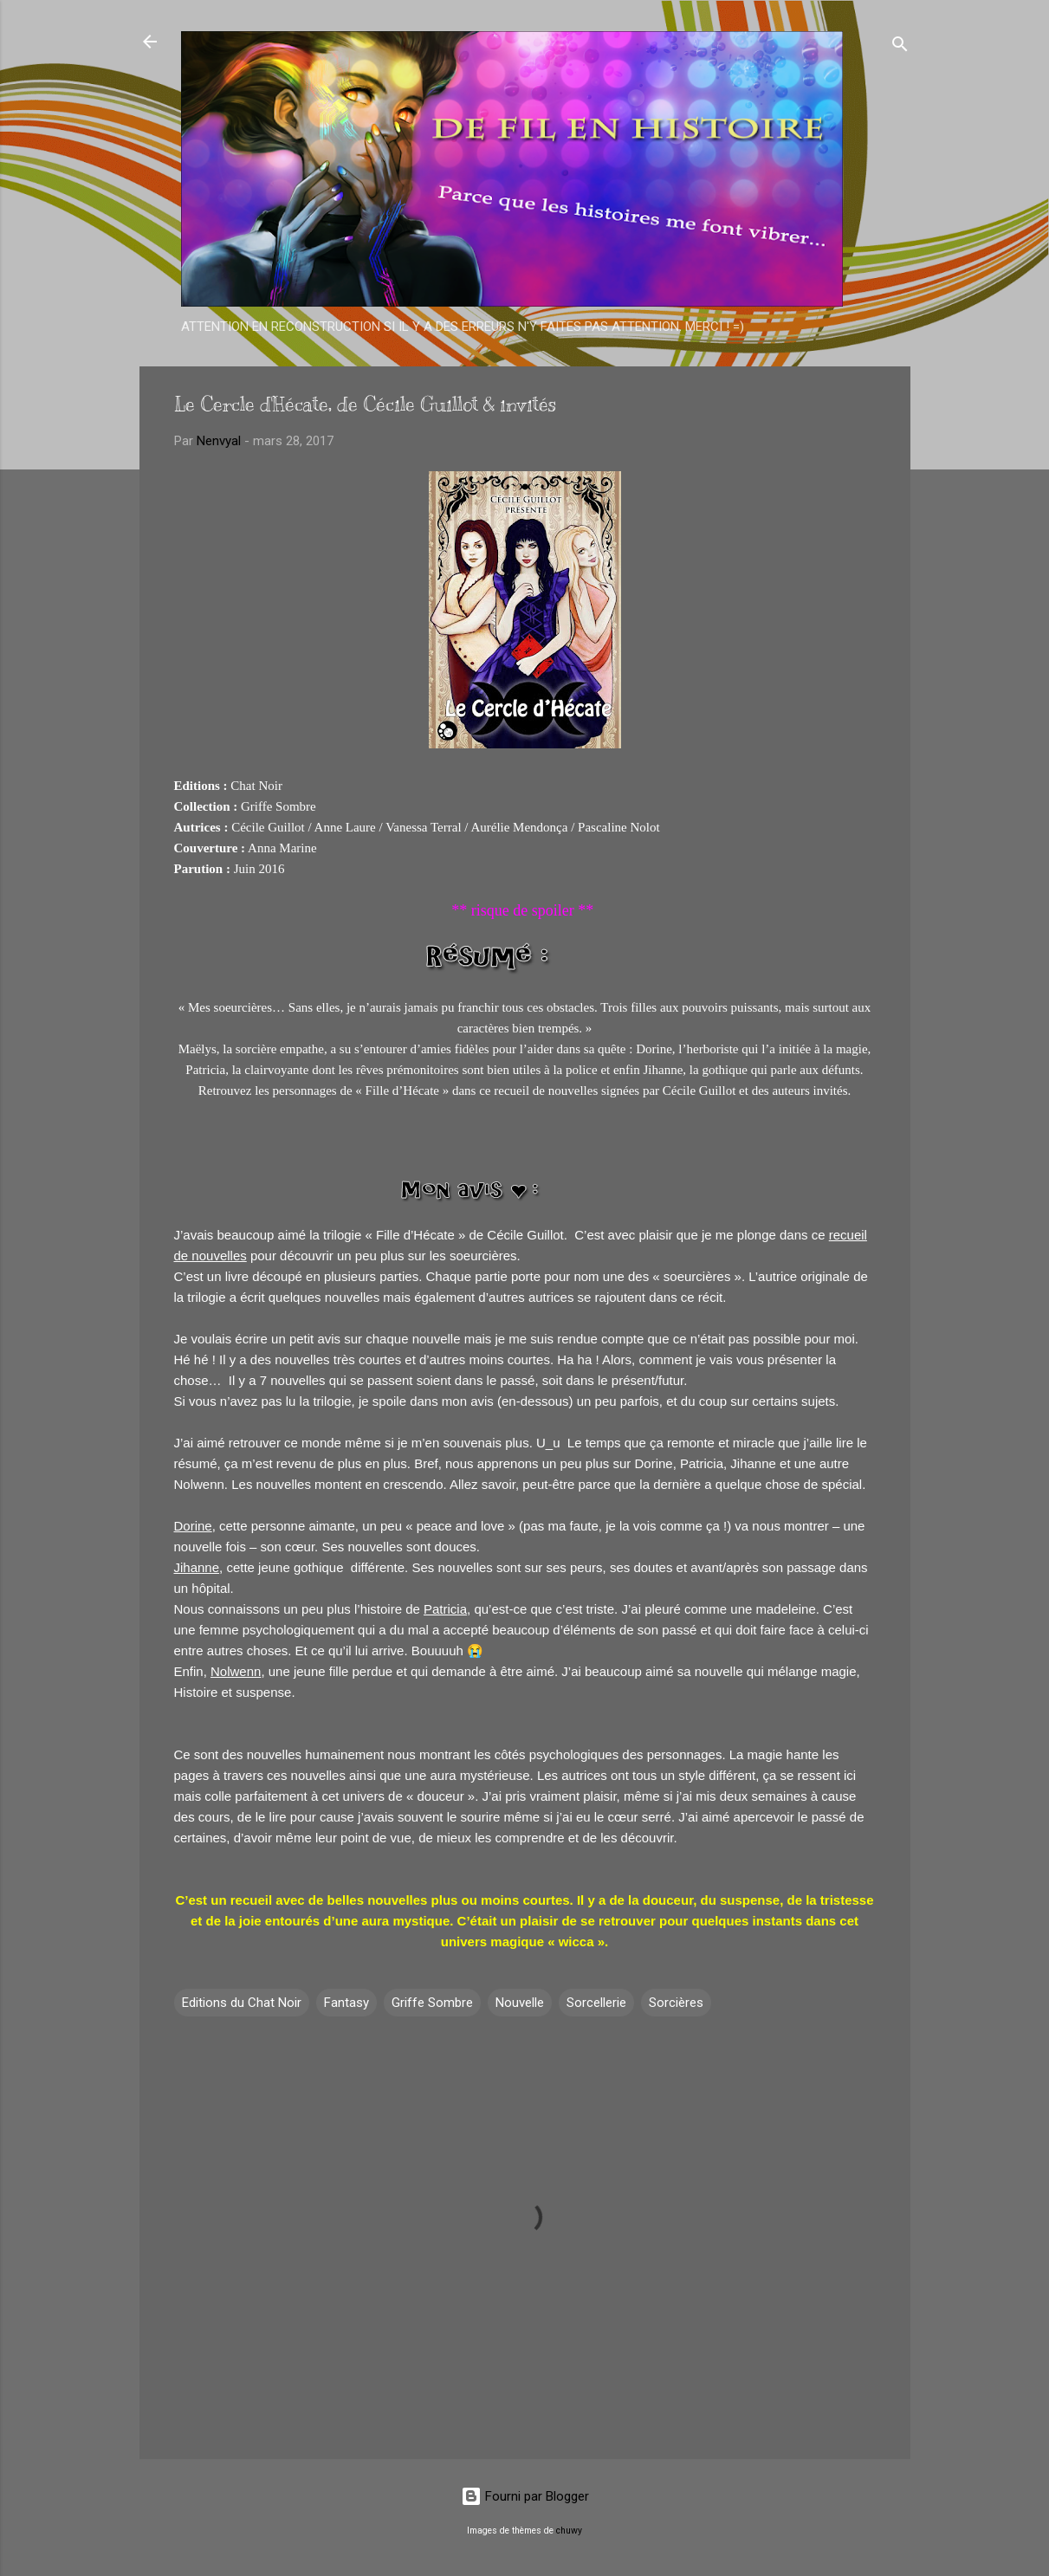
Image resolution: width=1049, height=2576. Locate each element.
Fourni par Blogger (525, 2496)
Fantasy (346, 2002)
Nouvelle (519, 2002)
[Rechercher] (900, 47)
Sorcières (676, 2002)
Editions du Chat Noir (241, 2002)
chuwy (569, 2530)
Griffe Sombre (432, 2002)
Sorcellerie (596, 2002)
